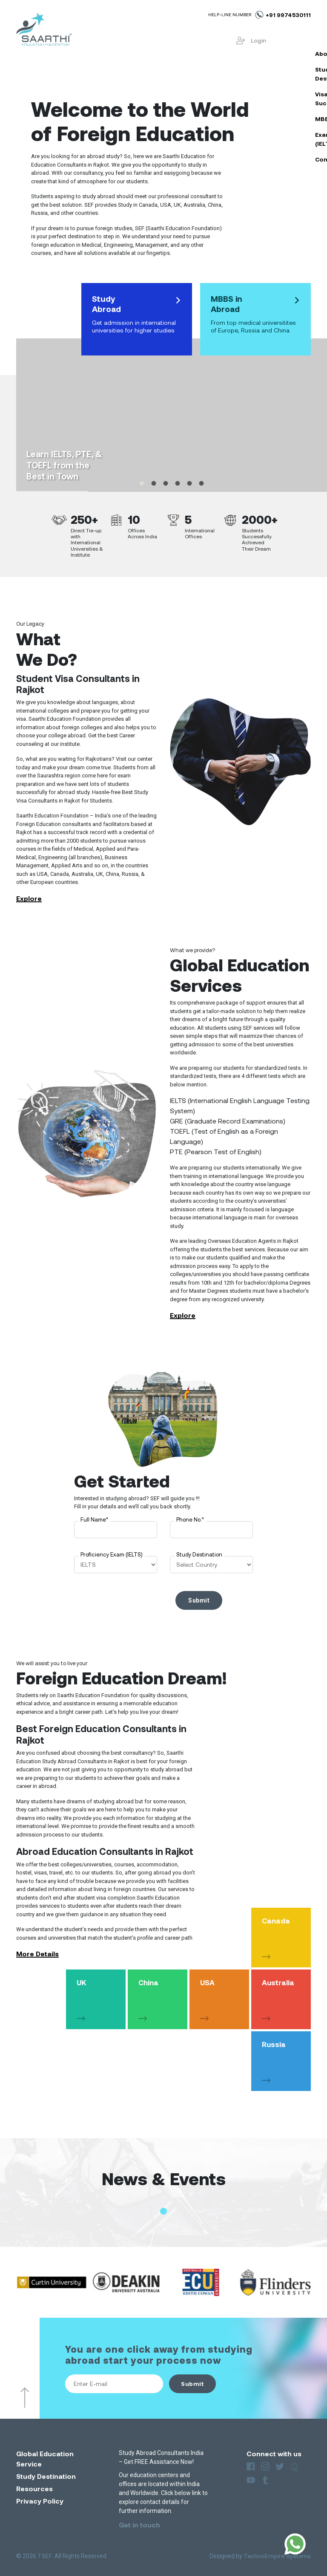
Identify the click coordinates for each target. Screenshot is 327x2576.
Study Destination (199, 1554)
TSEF (44, 2555)
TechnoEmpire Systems (277, 2555)
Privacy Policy (39, 2501)
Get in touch (139, 2525)
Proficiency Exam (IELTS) (111, 1554)
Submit (192, 2383)
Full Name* (94, 1519)
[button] (163, 2211)
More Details (37, 1953)
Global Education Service (45, 2458)
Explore (29, 898)
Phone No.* (190, 1519)
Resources (34, 2488)
